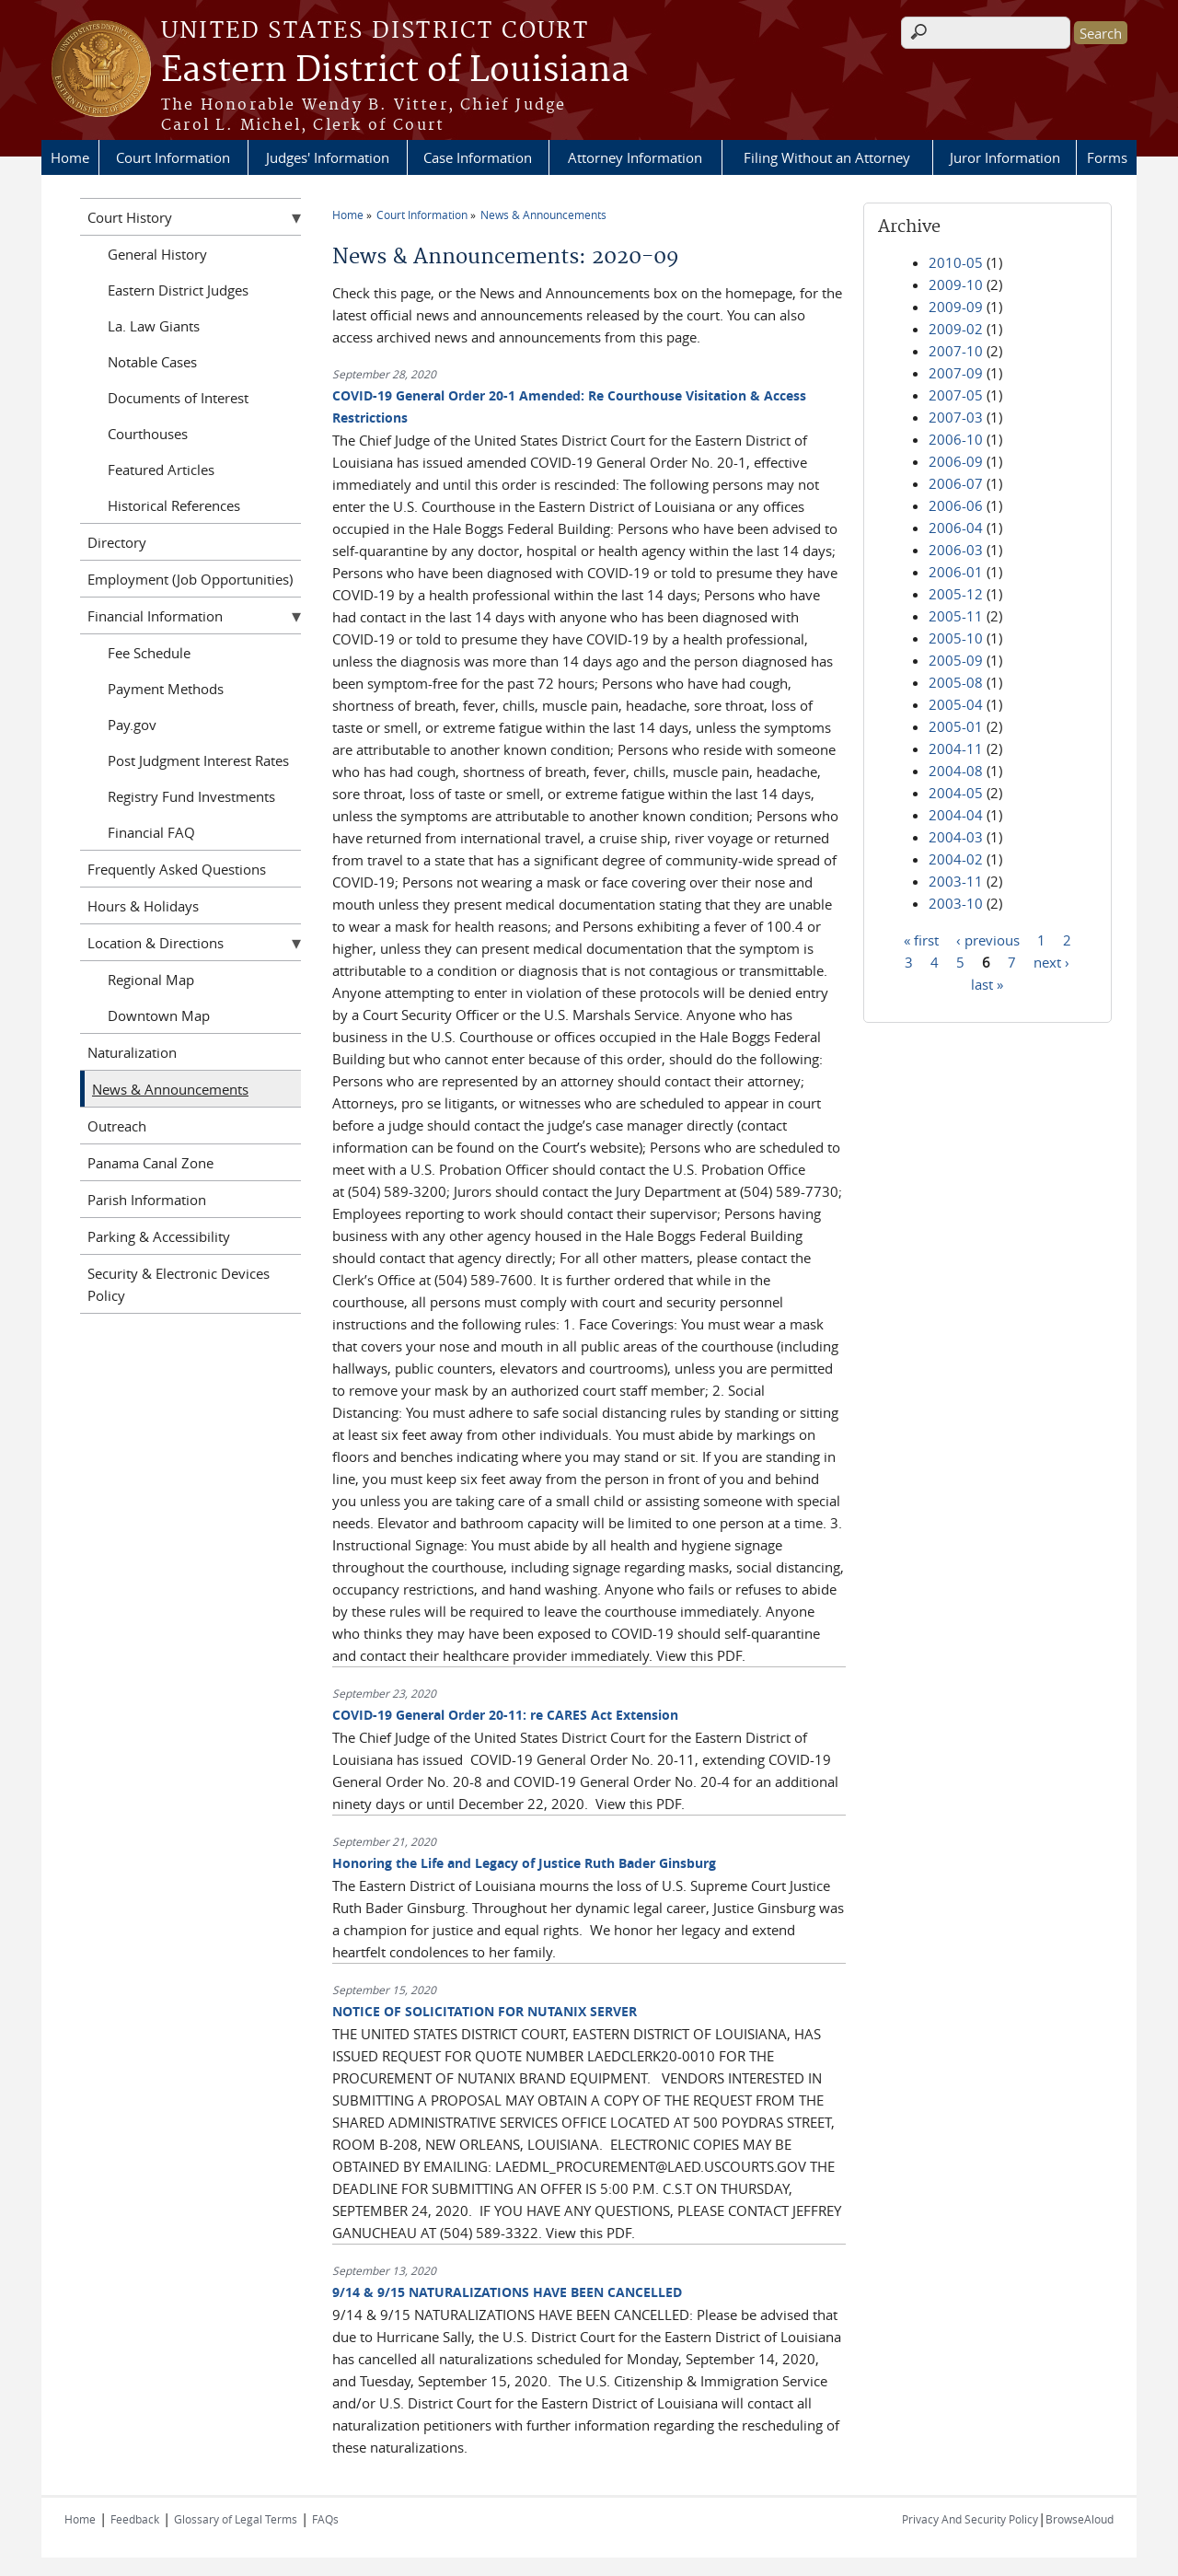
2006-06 (956, 505)
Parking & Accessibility (158, 1236)
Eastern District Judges (178, 290)
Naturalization (132, 1052)
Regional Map (151, 979)
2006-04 (956, 527)
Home (70, 157)
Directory (116, 542)
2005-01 (956, 726)
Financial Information (155, 616)
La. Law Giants (154, 326)
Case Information (477, 157)
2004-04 (956, 815)
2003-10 (956, 903)
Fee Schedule (149, 653)
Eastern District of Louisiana (395, 71)
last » (987, 983)
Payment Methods (166, 688)
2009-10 (956, 284)
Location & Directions (155, 943)
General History (157, 254)
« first (921, 939)
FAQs (325, 2519)
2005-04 (956, 704)
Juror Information (1005, 157)
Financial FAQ (151, 832)
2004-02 (956, 859)
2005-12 (956, 594)
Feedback (134, 2519)
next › (1051, 961)
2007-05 (956, 395)
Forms (1107, 157)
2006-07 (956, 483)
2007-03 (956, 417)
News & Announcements (543, 214)
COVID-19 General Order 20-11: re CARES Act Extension (505, 1714)
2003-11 (956, 881)
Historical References (174, 505)
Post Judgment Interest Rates (198, 760)
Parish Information (146, 1199)
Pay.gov (132, 724)
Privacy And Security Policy (970, 2519)
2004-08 (956, 770)
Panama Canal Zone (150, 1163)
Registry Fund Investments (191, 796)
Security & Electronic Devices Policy (178, 1284)
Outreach (116, 1126)
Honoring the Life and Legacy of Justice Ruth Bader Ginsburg (524, 1863)
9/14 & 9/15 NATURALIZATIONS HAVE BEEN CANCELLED (507, 2292)
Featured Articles (161, 469)
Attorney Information (635, 157)
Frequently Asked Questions (176, 869)
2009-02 (956, 328)
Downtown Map (159, 1015)
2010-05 (956, 262)
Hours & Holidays (143, 906)
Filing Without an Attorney (827, 157)
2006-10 (956, 439)
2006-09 (956, 461)
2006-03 (956, 549)
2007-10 (956, 351)
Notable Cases (152, 362)
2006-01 (956, 572)
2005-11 (956, 616)
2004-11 (956, 748)
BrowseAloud (1079, 2519)
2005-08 (956, 682)
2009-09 (956, 306)
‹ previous (988, 939)
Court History (129, 217)
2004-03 (956, 837)
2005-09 (956, 660)
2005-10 (956, 638)
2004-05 (956, 792)
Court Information (173, 157)
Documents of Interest (178, 398)
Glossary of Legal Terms (235, 2519)
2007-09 (956, 373)
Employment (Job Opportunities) (190, 579)
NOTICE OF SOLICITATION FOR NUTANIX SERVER (484, 2011)
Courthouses (148, 433)
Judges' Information (327, 157)
